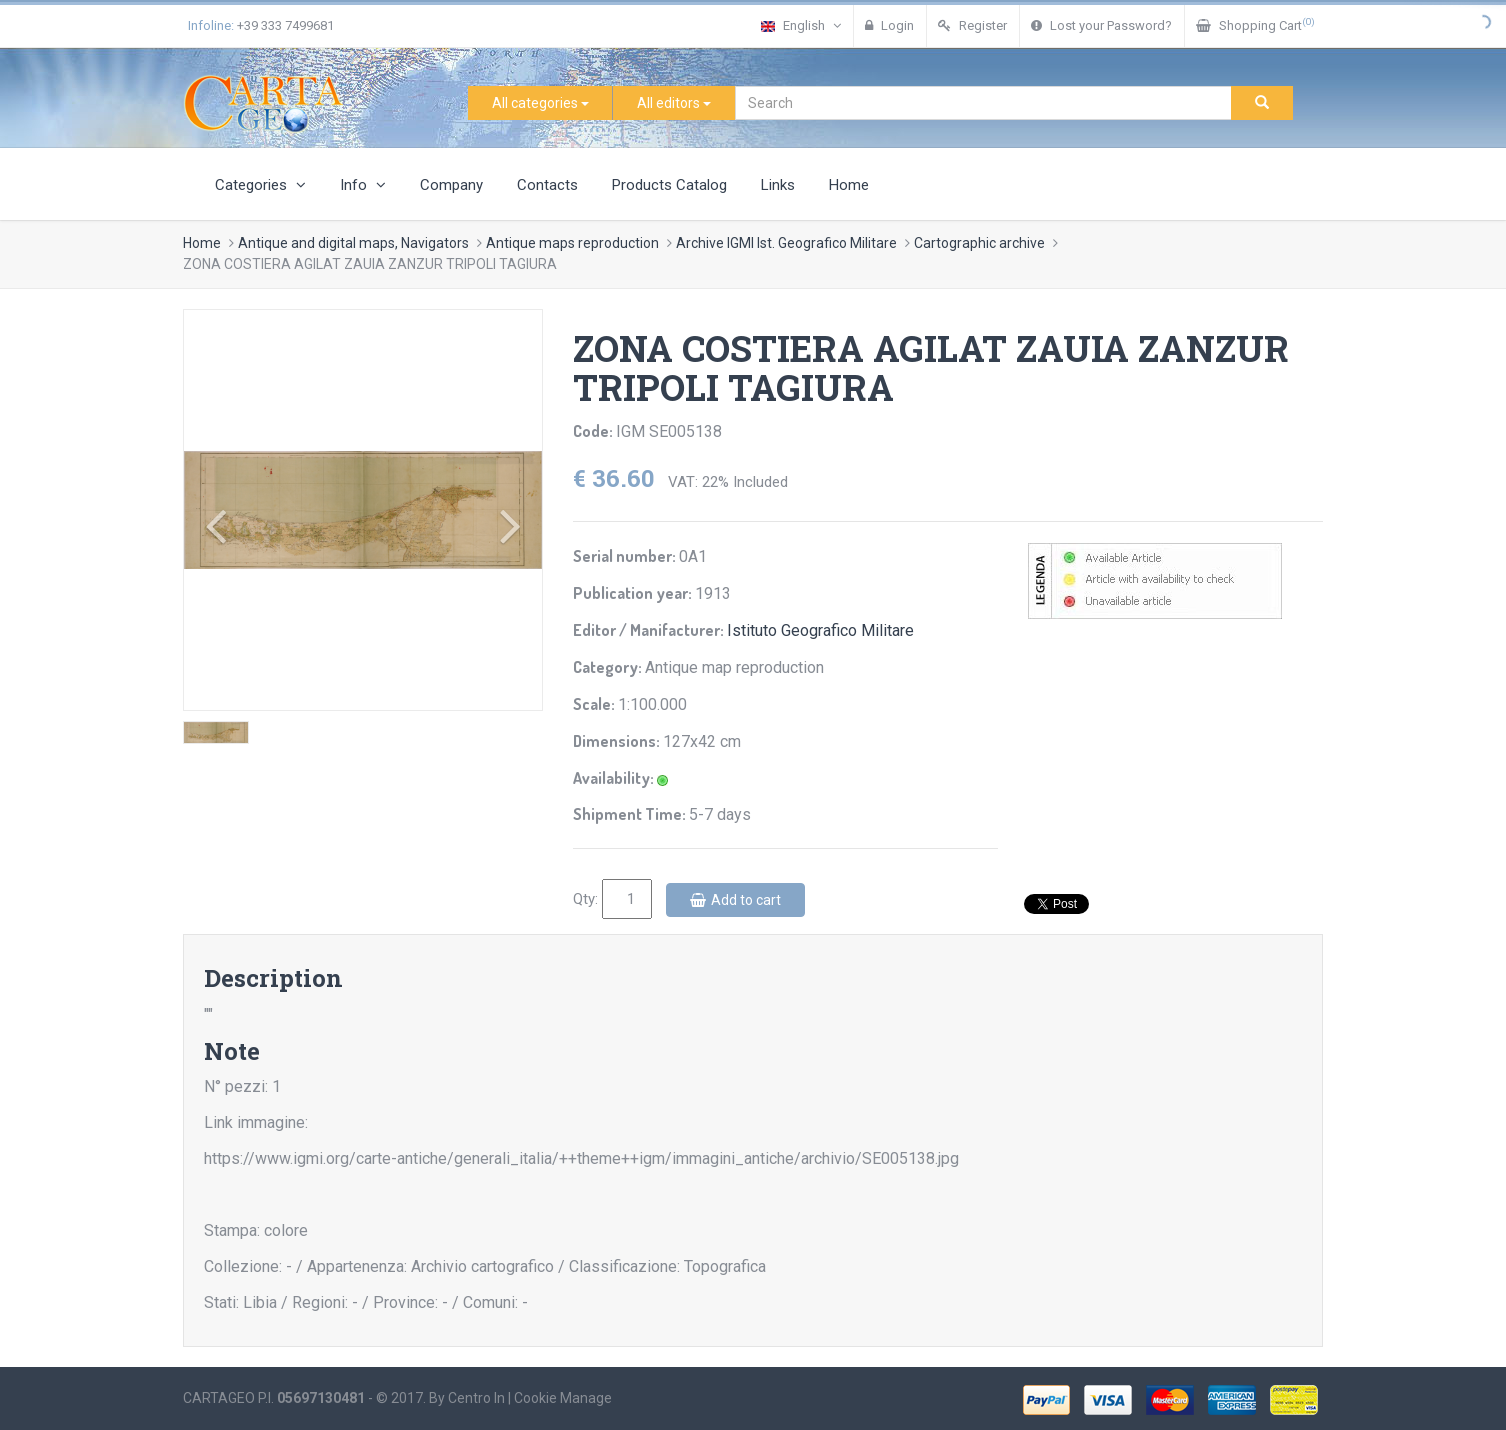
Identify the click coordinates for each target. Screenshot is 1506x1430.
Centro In (476, 1398)
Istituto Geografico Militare (820, 630)
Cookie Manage (563, 1398)
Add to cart (735, 900)
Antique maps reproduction (572, 243)
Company (451, 185)
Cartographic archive (979, 243)
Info (363, 185)
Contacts (547, 185)
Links (778, 185)
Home (849, 185)
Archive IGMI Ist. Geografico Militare (786, 243)
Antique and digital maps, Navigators (353, 243)
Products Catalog (669, 185)
